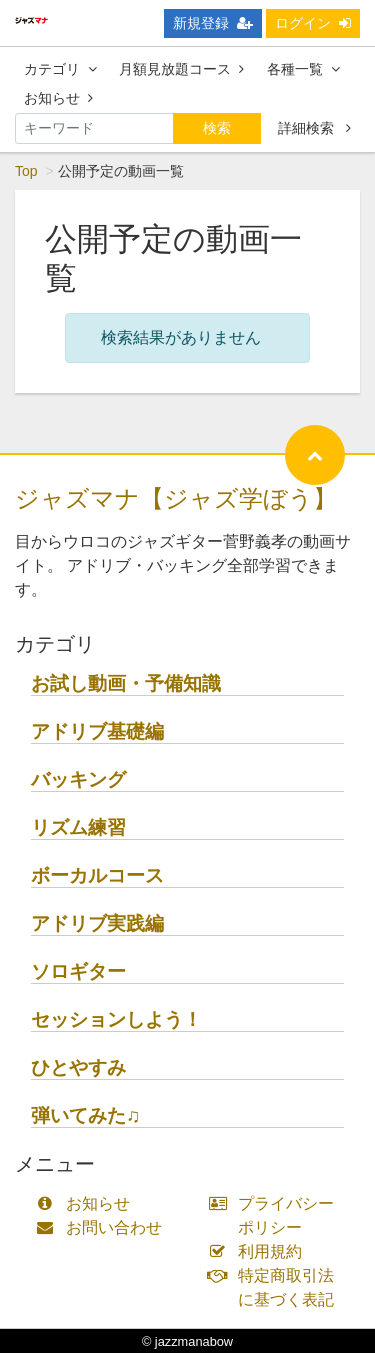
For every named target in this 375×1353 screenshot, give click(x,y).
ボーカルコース (97, 875)
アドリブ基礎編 (97, 731)
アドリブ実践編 (97, 923)
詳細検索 (314, 128)
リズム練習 (78, 827)
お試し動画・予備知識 (126, 683)
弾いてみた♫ (85, 1115)
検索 (217, 128)
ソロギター (78, 971)
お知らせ (58, 98)
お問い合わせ (103, 1227)
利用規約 (260, 1251)
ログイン (313, 23)
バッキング (78, 779)
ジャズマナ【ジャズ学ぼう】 (176, 498)
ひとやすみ (78, 1067)
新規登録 (213, 23)
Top (26, 171)
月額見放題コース (181, 69)
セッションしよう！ (116, 1019)
